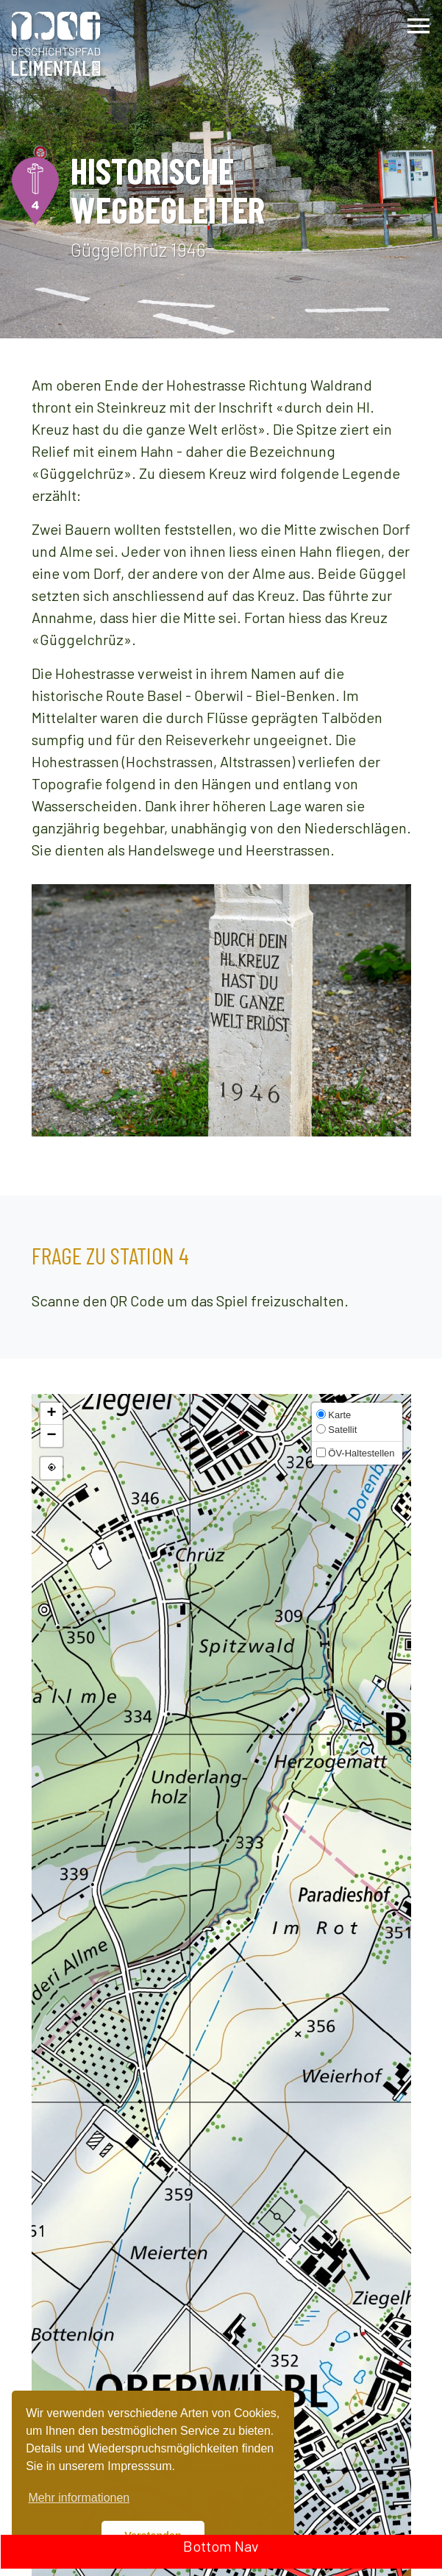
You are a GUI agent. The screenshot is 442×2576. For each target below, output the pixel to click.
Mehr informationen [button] (78, 2497)
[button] (51, 1414)
